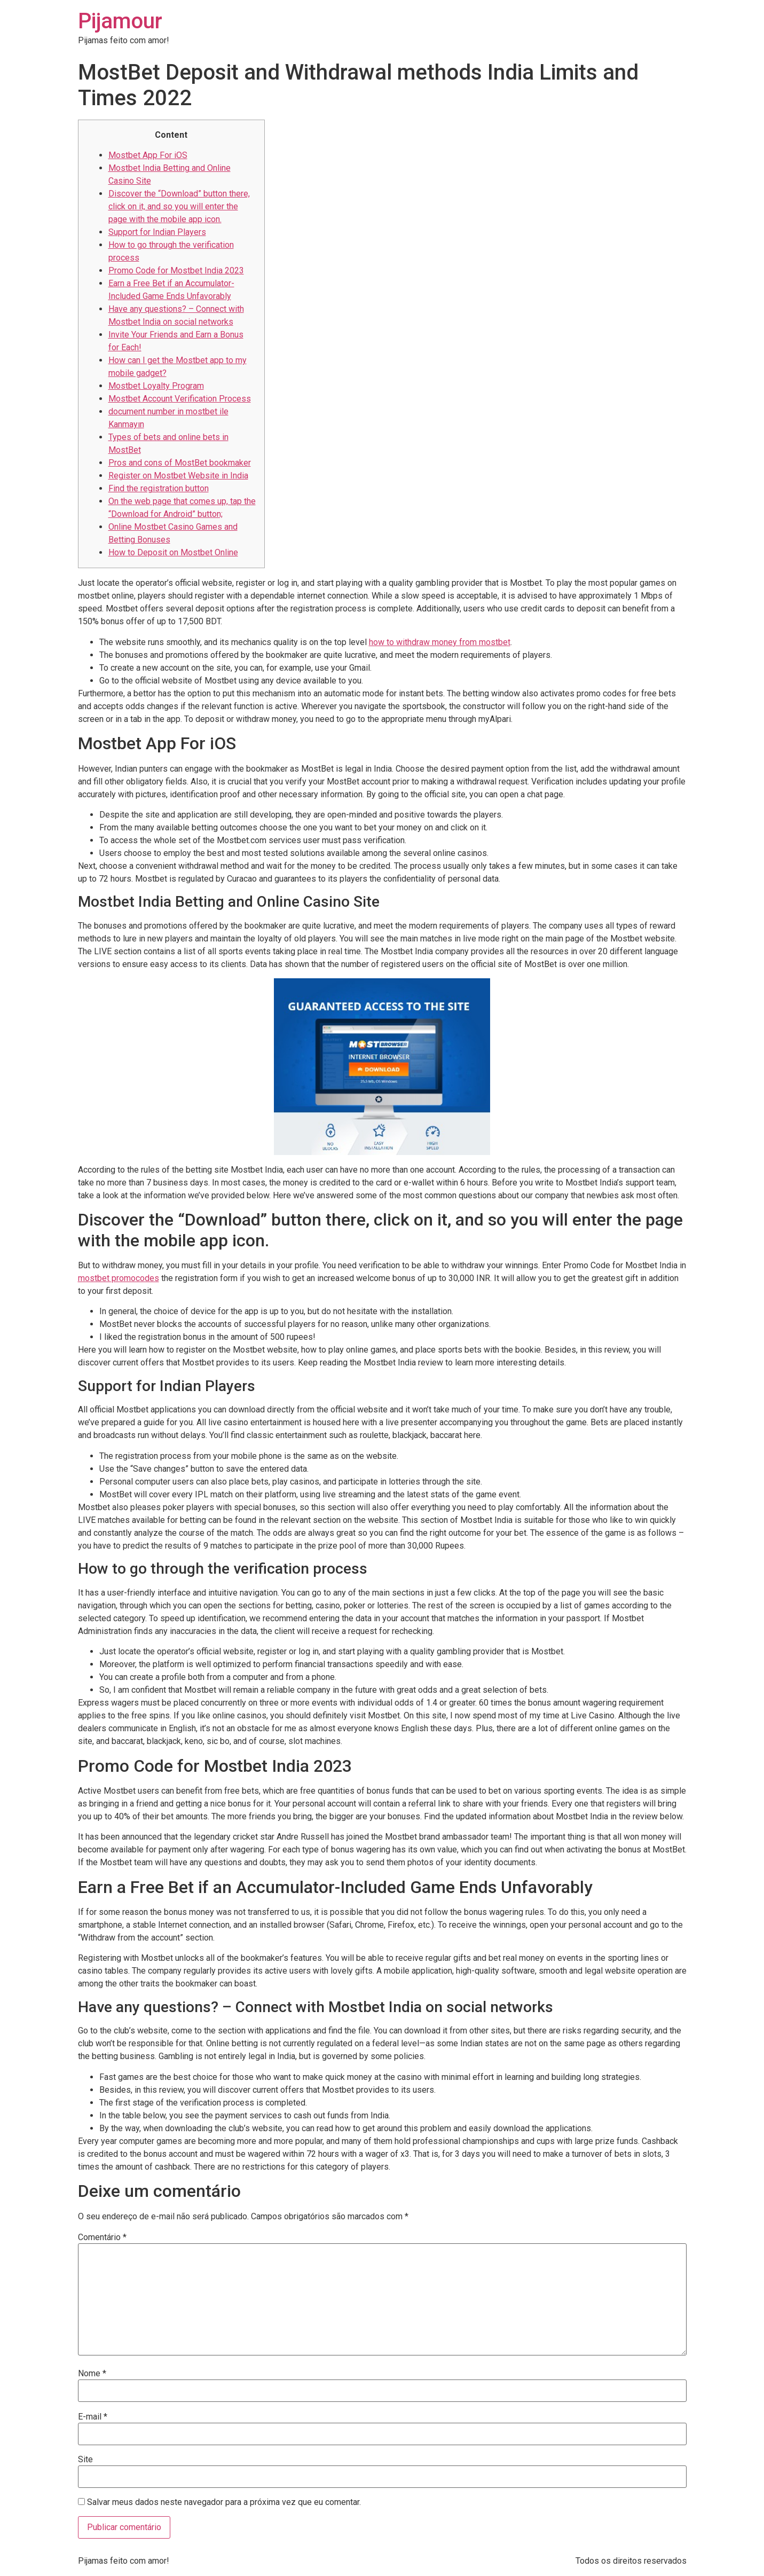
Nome (92, 2373)
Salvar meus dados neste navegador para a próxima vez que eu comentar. (224, 2502)
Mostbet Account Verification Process (179, 399)
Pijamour (120, 21)
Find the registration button (158, 488)
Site (85, 2459)
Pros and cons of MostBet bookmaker (179, 463)
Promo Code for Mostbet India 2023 (176, 270)
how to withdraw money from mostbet (439, 642)
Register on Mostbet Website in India (178, 475)
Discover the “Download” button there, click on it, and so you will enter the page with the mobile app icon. (179, 206)
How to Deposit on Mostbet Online (173, 552)
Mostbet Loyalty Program (156, 386)
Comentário (102, 2237)
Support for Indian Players (157, 232)
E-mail (92, 2417)
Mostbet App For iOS (147, 155)
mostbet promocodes (118, 1278)
